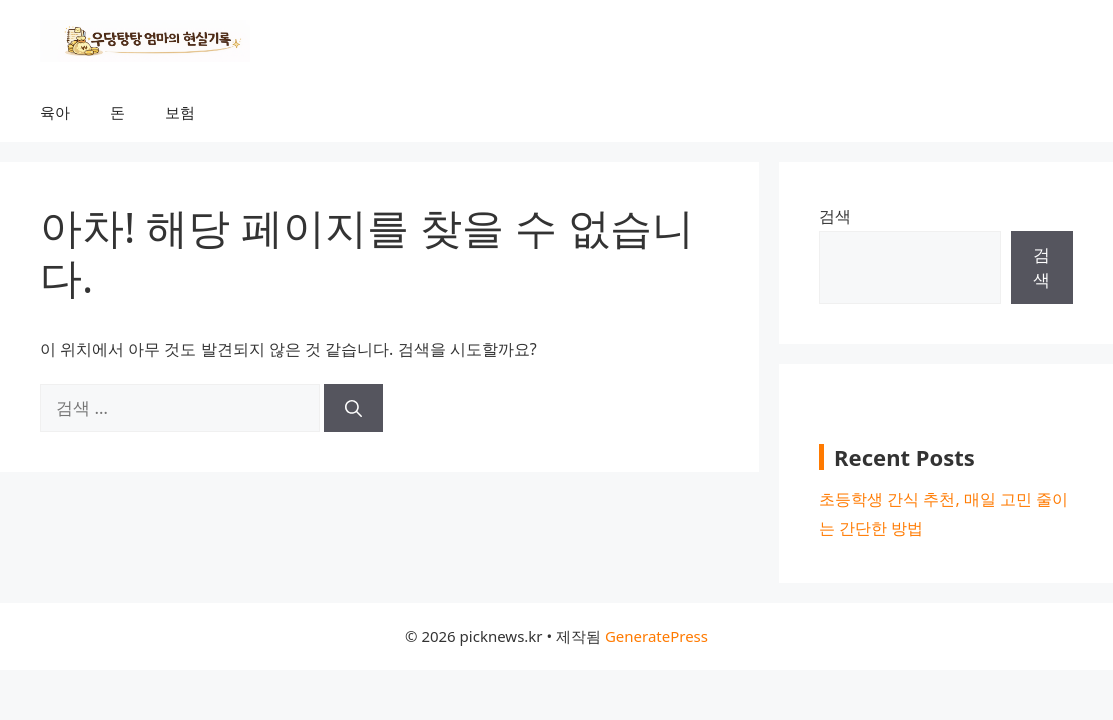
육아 (55, 112)
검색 (835, 216)
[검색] (353, 408)
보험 (180, 112)
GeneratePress (656, 636)
